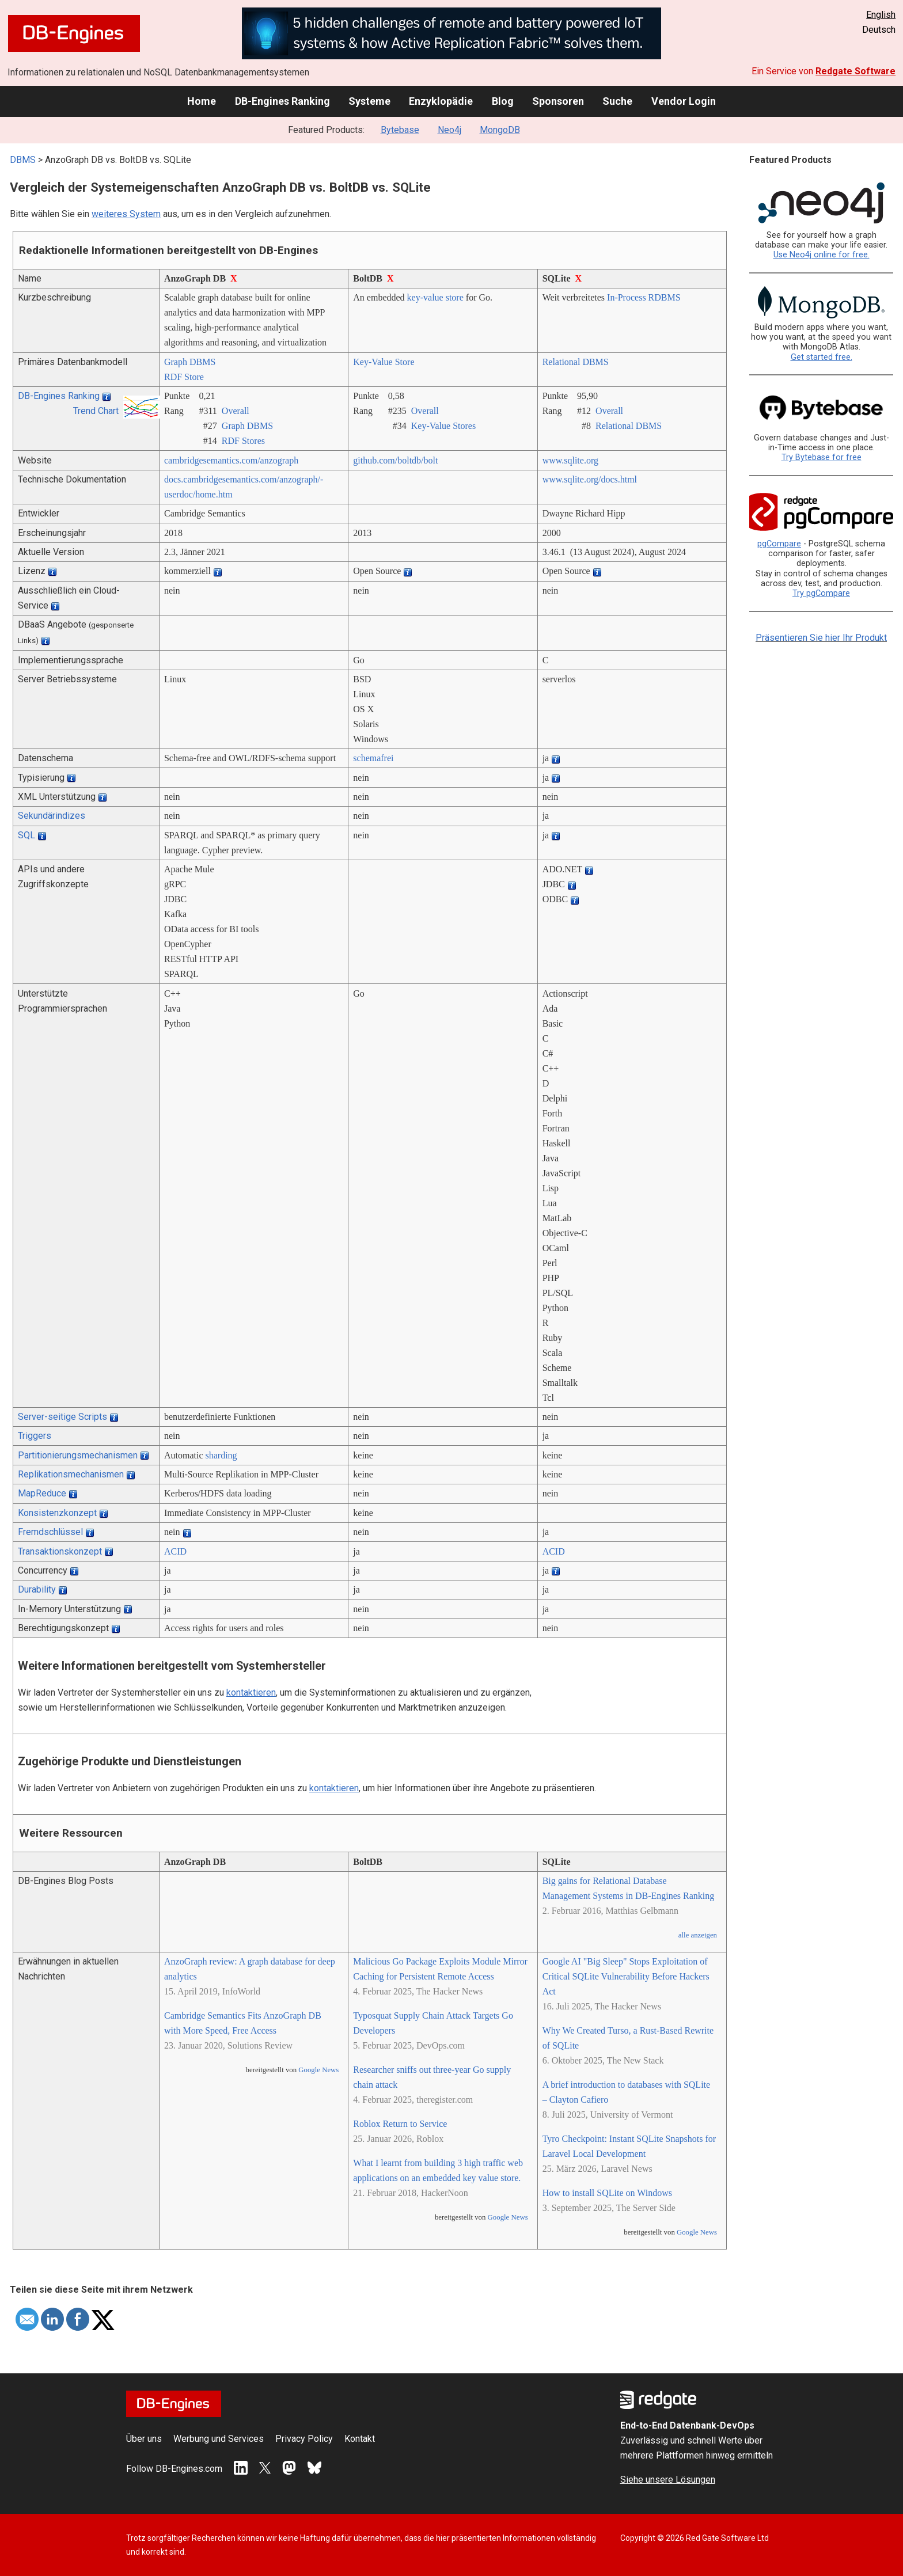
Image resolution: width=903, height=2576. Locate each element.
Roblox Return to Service (400, 2124)
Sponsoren (558, 101)
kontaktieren (251, 1692)
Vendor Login (683, 101)
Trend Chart (96, 410)
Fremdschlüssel (50, 1531)
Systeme (369, 101)
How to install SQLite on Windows (607, 2193)
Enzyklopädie (441, 101)
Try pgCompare (821, 593)
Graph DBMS (189, 362)
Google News (318, 2070)
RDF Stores (243, 441)
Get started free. (821, 357)
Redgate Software (855, 71)
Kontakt (359, 2438)
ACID (175, 1551)
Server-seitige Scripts (62, 1416)
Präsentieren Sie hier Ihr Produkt (821, 637)
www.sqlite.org (570, 460)
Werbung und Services (218, 2438)
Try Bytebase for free (821, 457)
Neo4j (449, 129)
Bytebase (400, 129)
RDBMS (664, 297)
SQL (26, 835)
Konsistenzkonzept (57, 1512)
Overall (235, 411)
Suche (617, 101)
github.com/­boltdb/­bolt (395, 460)
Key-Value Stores (443, 426)
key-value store (435, 297)
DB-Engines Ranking (282, 101)
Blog (503, 101)
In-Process (626, 297)
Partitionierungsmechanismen (78, 1455)
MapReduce (42, 1493)
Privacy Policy (304, 2438)
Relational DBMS (575, 362)
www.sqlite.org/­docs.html (589, 479)
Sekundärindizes (51, 815)
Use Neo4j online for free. (821, 255)
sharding (221, 1455)
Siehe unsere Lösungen (667, 2479)
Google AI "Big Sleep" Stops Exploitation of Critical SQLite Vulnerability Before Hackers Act (625, 1976)
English (881, 14)
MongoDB (500, 129)
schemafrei (373, 758)
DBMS (23, 159)
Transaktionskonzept (60, 1551)
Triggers (34, 1435)
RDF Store (184, 377)
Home (201, 101)
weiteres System (126, 213)
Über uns (144, 2438)
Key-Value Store (383, 362)
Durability (37, 1589)
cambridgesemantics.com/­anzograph (231, 460)
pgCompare (779, 544)
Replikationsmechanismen (71, 1474)
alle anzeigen (697, 1935)
